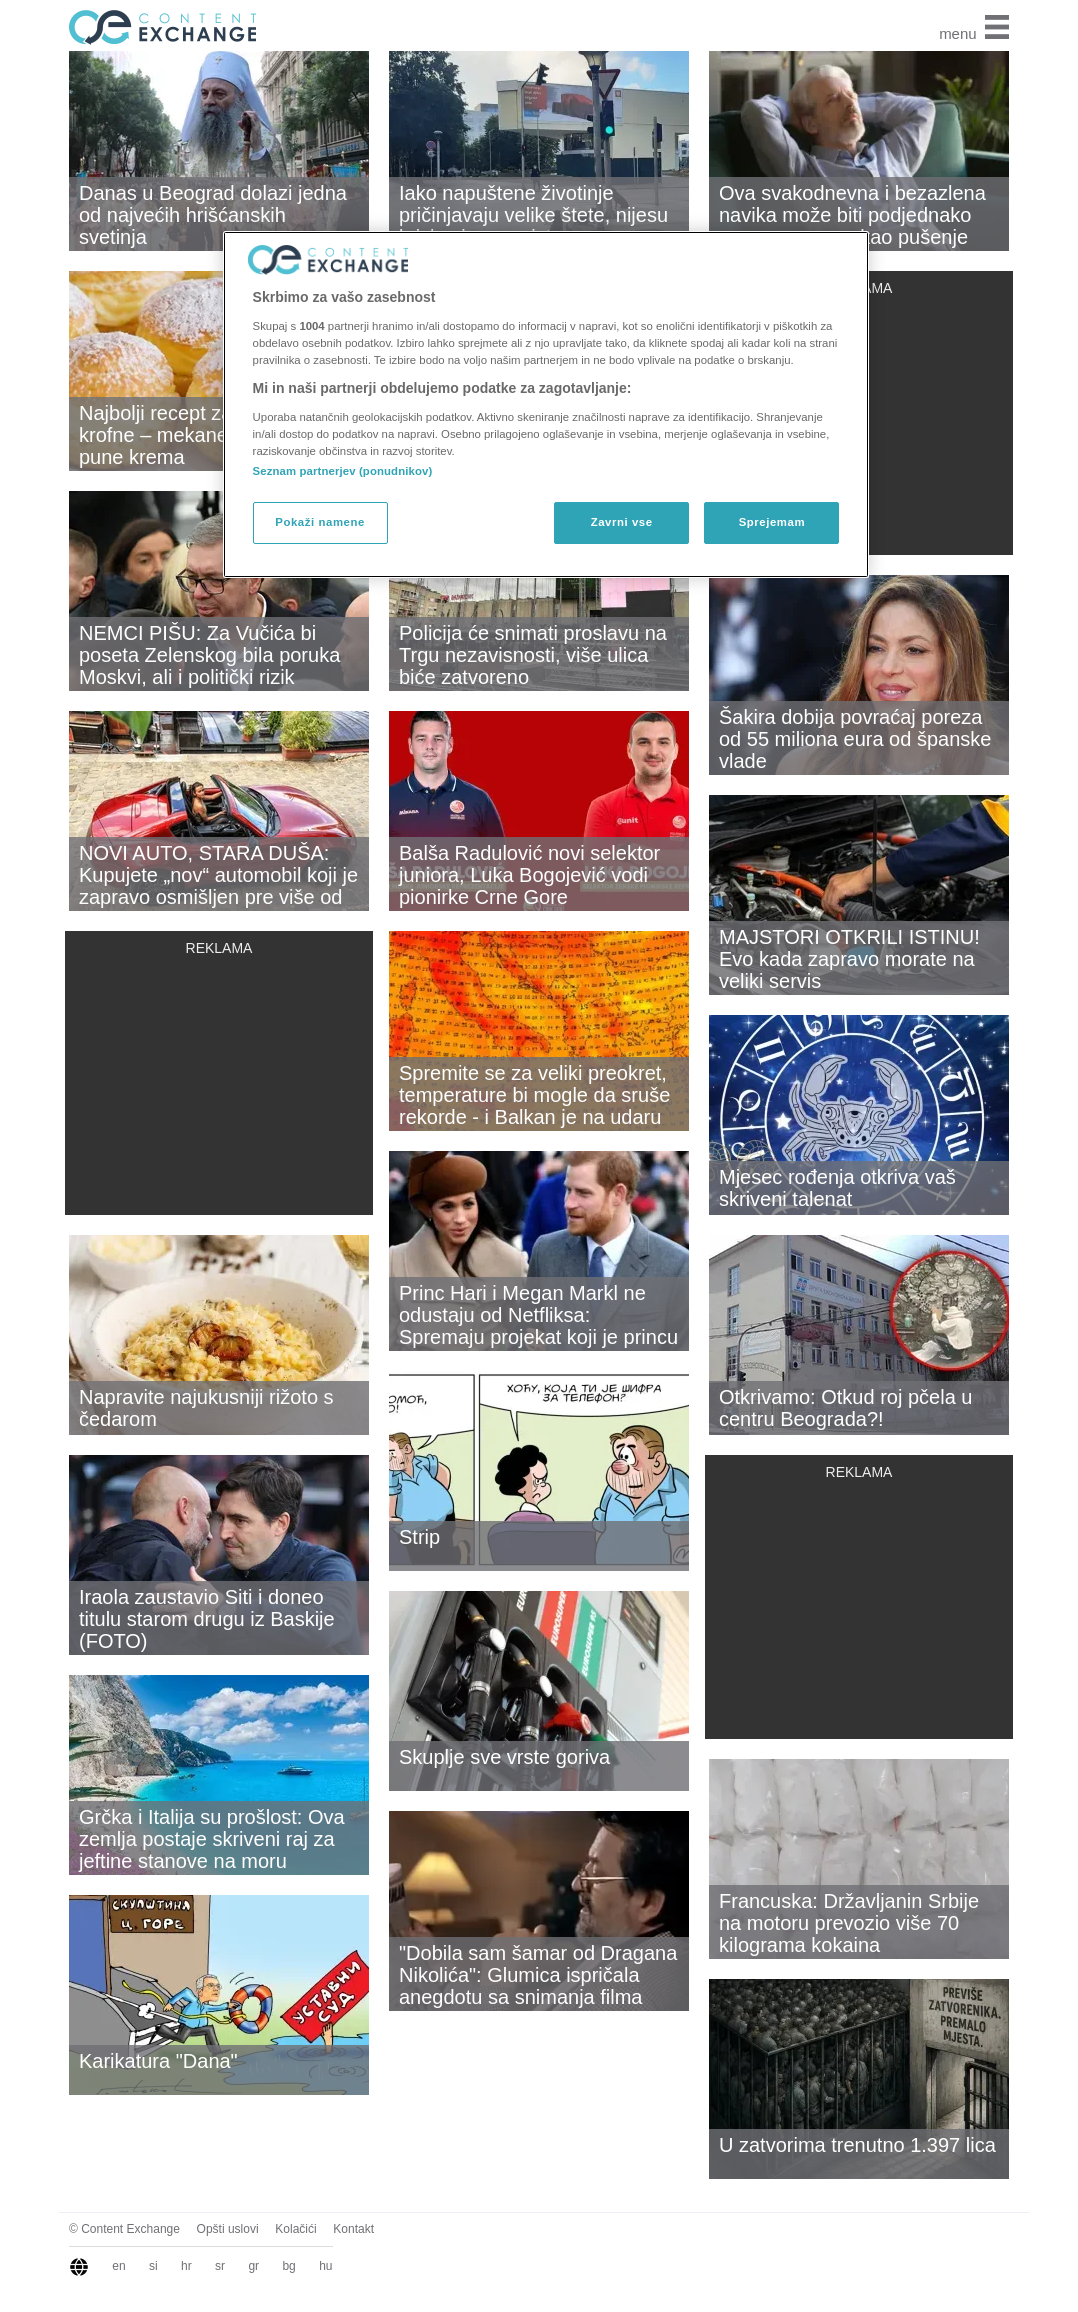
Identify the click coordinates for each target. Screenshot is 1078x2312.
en (118, 2266)
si (153, 2266)
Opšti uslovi (228, 2229)
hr (186, 2266)
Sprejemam (772, 522)
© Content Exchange (124, 2229)
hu (325, 2266)
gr (253, 2266)
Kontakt (353, 2229)
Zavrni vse (622, 522)
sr (220, 2266)
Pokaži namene (320, 522)
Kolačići (295, 2229)
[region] (546, 404)
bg (288, 2266)
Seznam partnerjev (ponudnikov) (343, 471)
